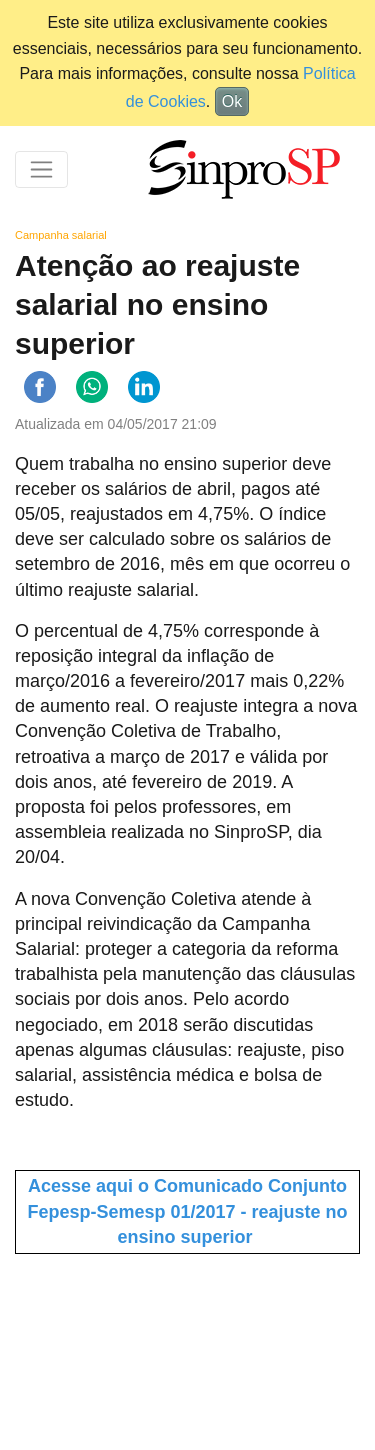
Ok (232, 101)
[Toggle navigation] (41, 169)
